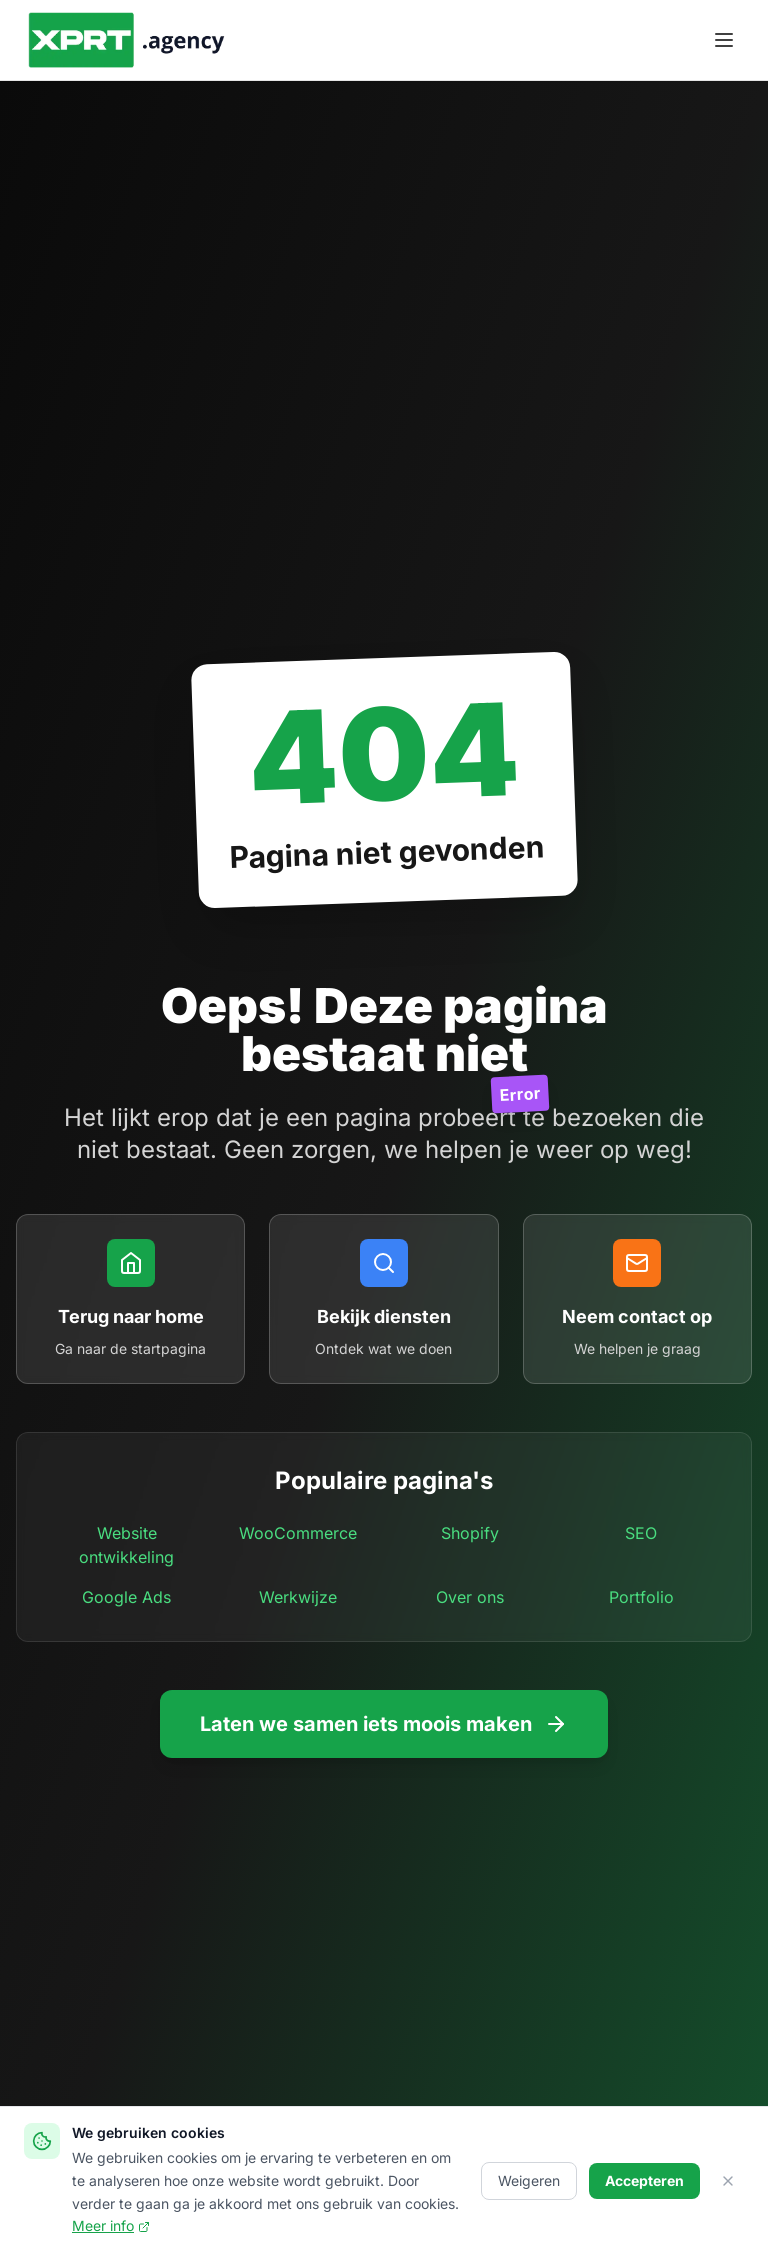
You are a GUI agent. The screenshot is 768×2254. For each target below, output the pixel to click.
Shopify (470, 1533)
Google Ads (126, 1597)
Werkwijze (298, 1597)
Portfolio (641, 1597)
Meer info (111, 2225)
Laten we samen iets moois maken (384, 1724)
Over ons (470, 1597)
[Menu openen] (724, 40)
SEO (641, 1533)
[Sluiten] (728, 2181)
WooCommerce (298, 1533)
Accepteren (644, 2180)
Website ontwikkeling (126, 1545)
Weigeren (529, 2180)
